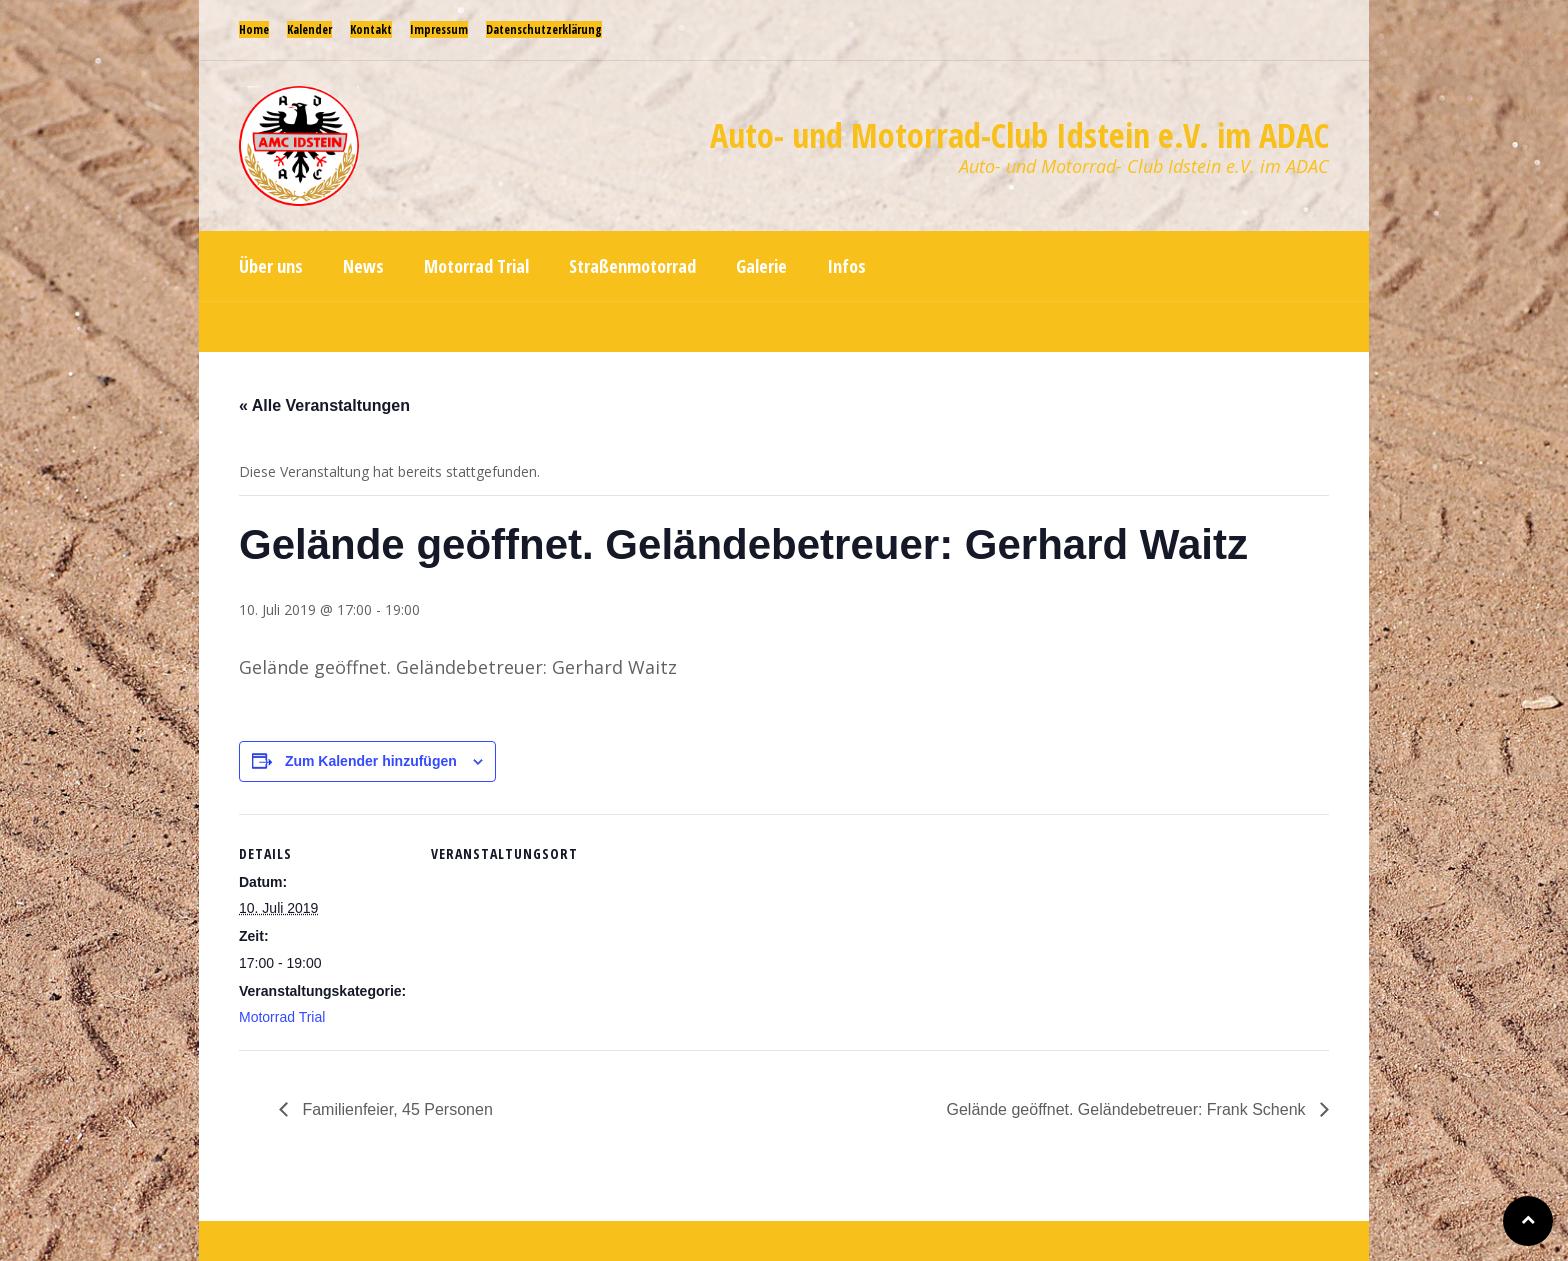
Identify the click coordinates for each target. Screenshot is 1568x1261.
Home (254, 29)
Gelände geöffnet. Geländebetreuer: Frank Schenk (1129, 1109)
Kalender (309, 29)
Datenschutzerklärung (544, 29)
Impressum (439, 29)
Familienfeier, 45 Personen (395, 1109)
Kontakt (371, 29)
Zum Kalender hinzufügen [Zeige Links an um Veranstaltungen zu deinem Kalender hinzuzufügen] (371, 761)
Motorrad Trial (282, 1017)
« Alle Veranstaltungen (324, 405)
